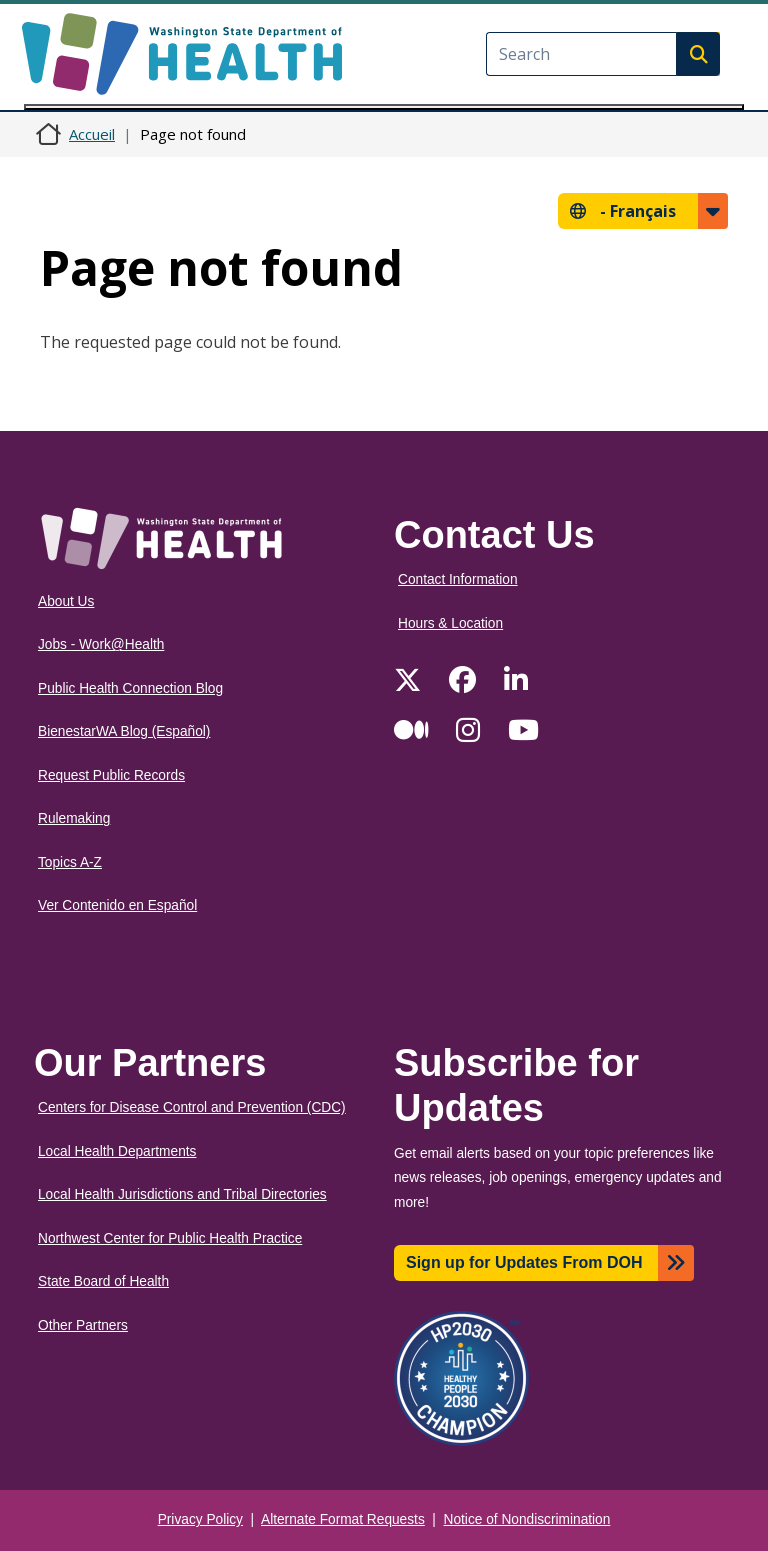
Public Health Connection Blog (130, 688)
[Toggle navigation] (384, 107)
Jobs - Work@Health (101, 644)
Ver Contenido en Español (117, 905)
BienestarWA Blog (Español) (124, 731)
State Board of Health (103, 1281)
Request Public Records (111, 775)
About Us (66, 601)
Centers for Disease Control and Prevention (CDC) (192, 1107)
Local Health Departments (117, 1151)
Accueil (92, 134)
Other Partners (83, 1325)
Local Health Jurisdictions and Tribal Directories (182, 1194)
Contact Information (458, 579)
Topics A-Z (70, 862)
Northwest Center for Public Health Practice (170, 1238)
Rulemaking (74, 818)
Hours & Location (450, 623)
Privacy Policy (200, 1519)
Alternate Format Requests (343, 1519)
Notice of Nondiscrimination (527, 1519)
